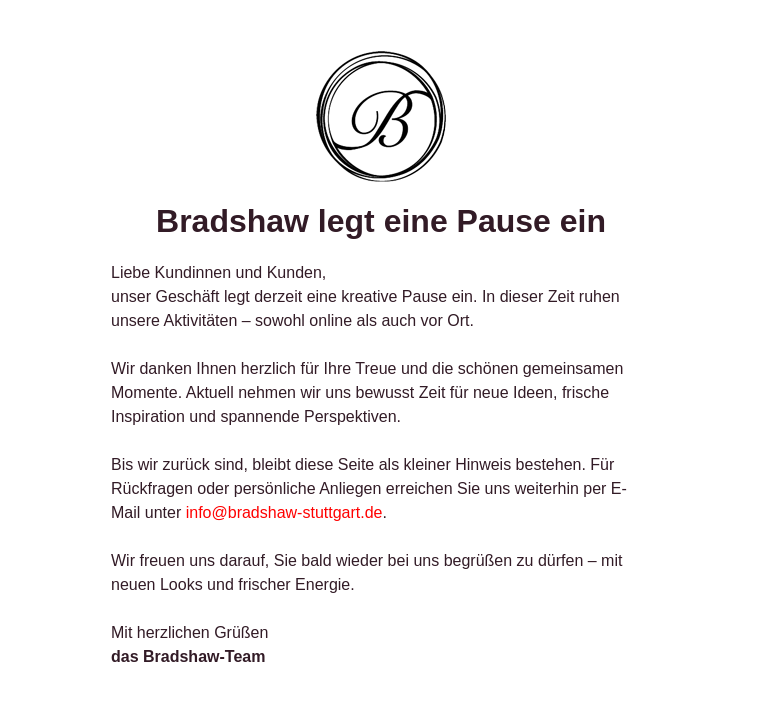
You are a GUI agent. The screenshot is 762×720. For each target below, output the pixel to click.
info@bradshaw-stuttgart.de (284, 512)
